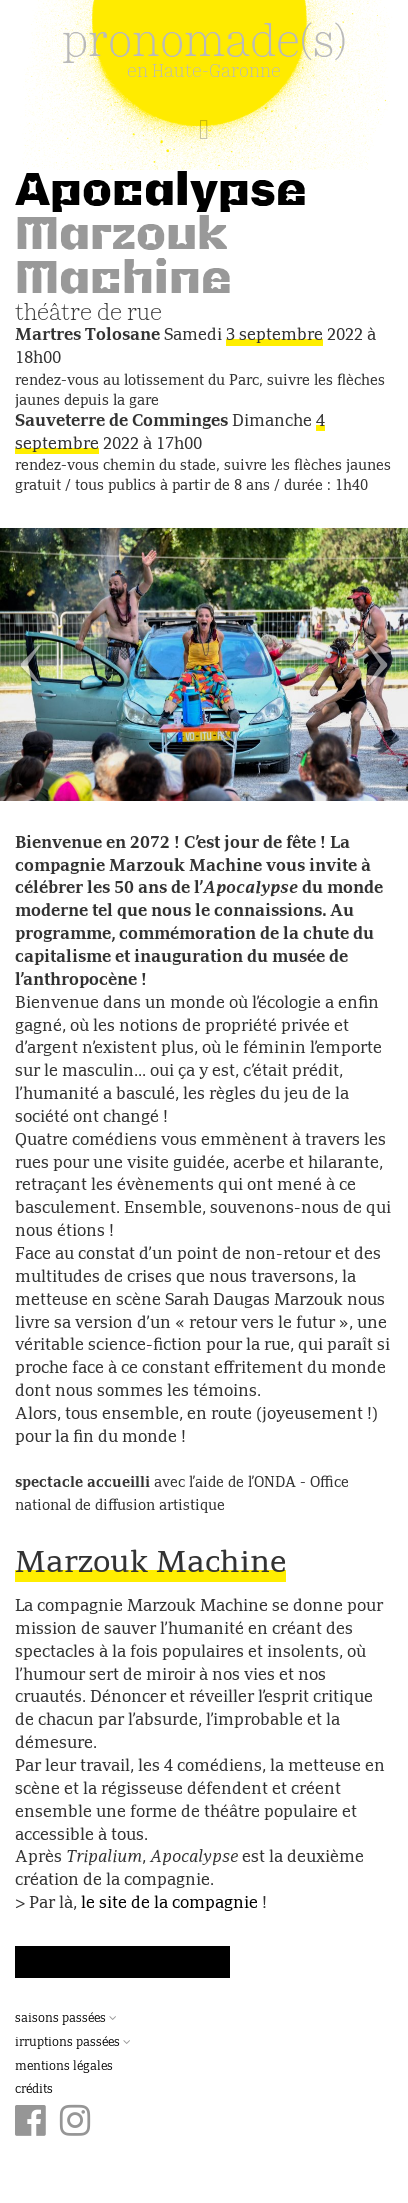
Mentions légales (64, 2067)
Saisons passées (66, 2019)
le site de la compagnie (169, 1904)
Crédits (34, 2090)
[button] (30, 664)
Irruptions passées (73, 2043)
